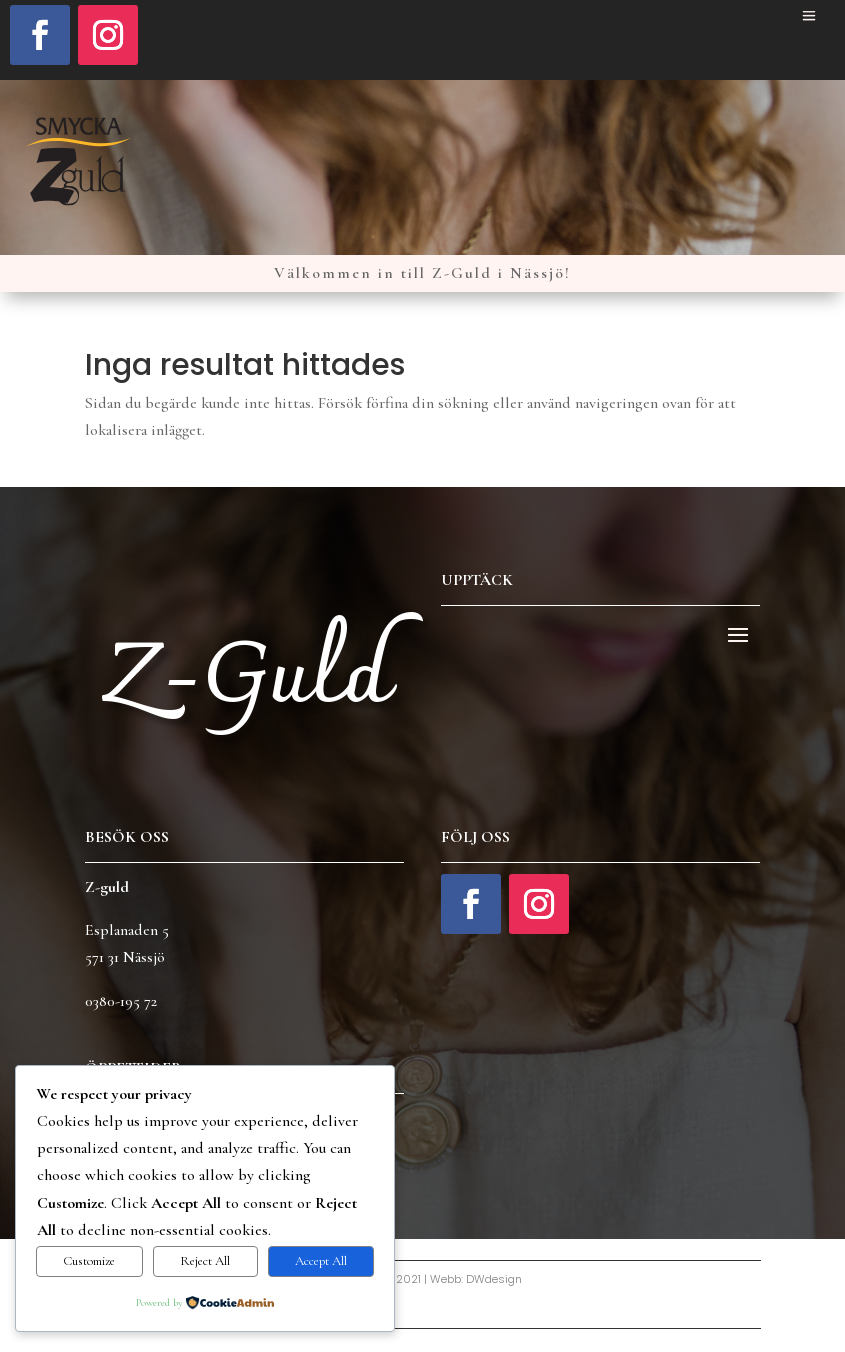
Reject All (205, 1261)
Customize (89, 1261)
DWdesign (494, 1279)
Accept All (321, 1261)
